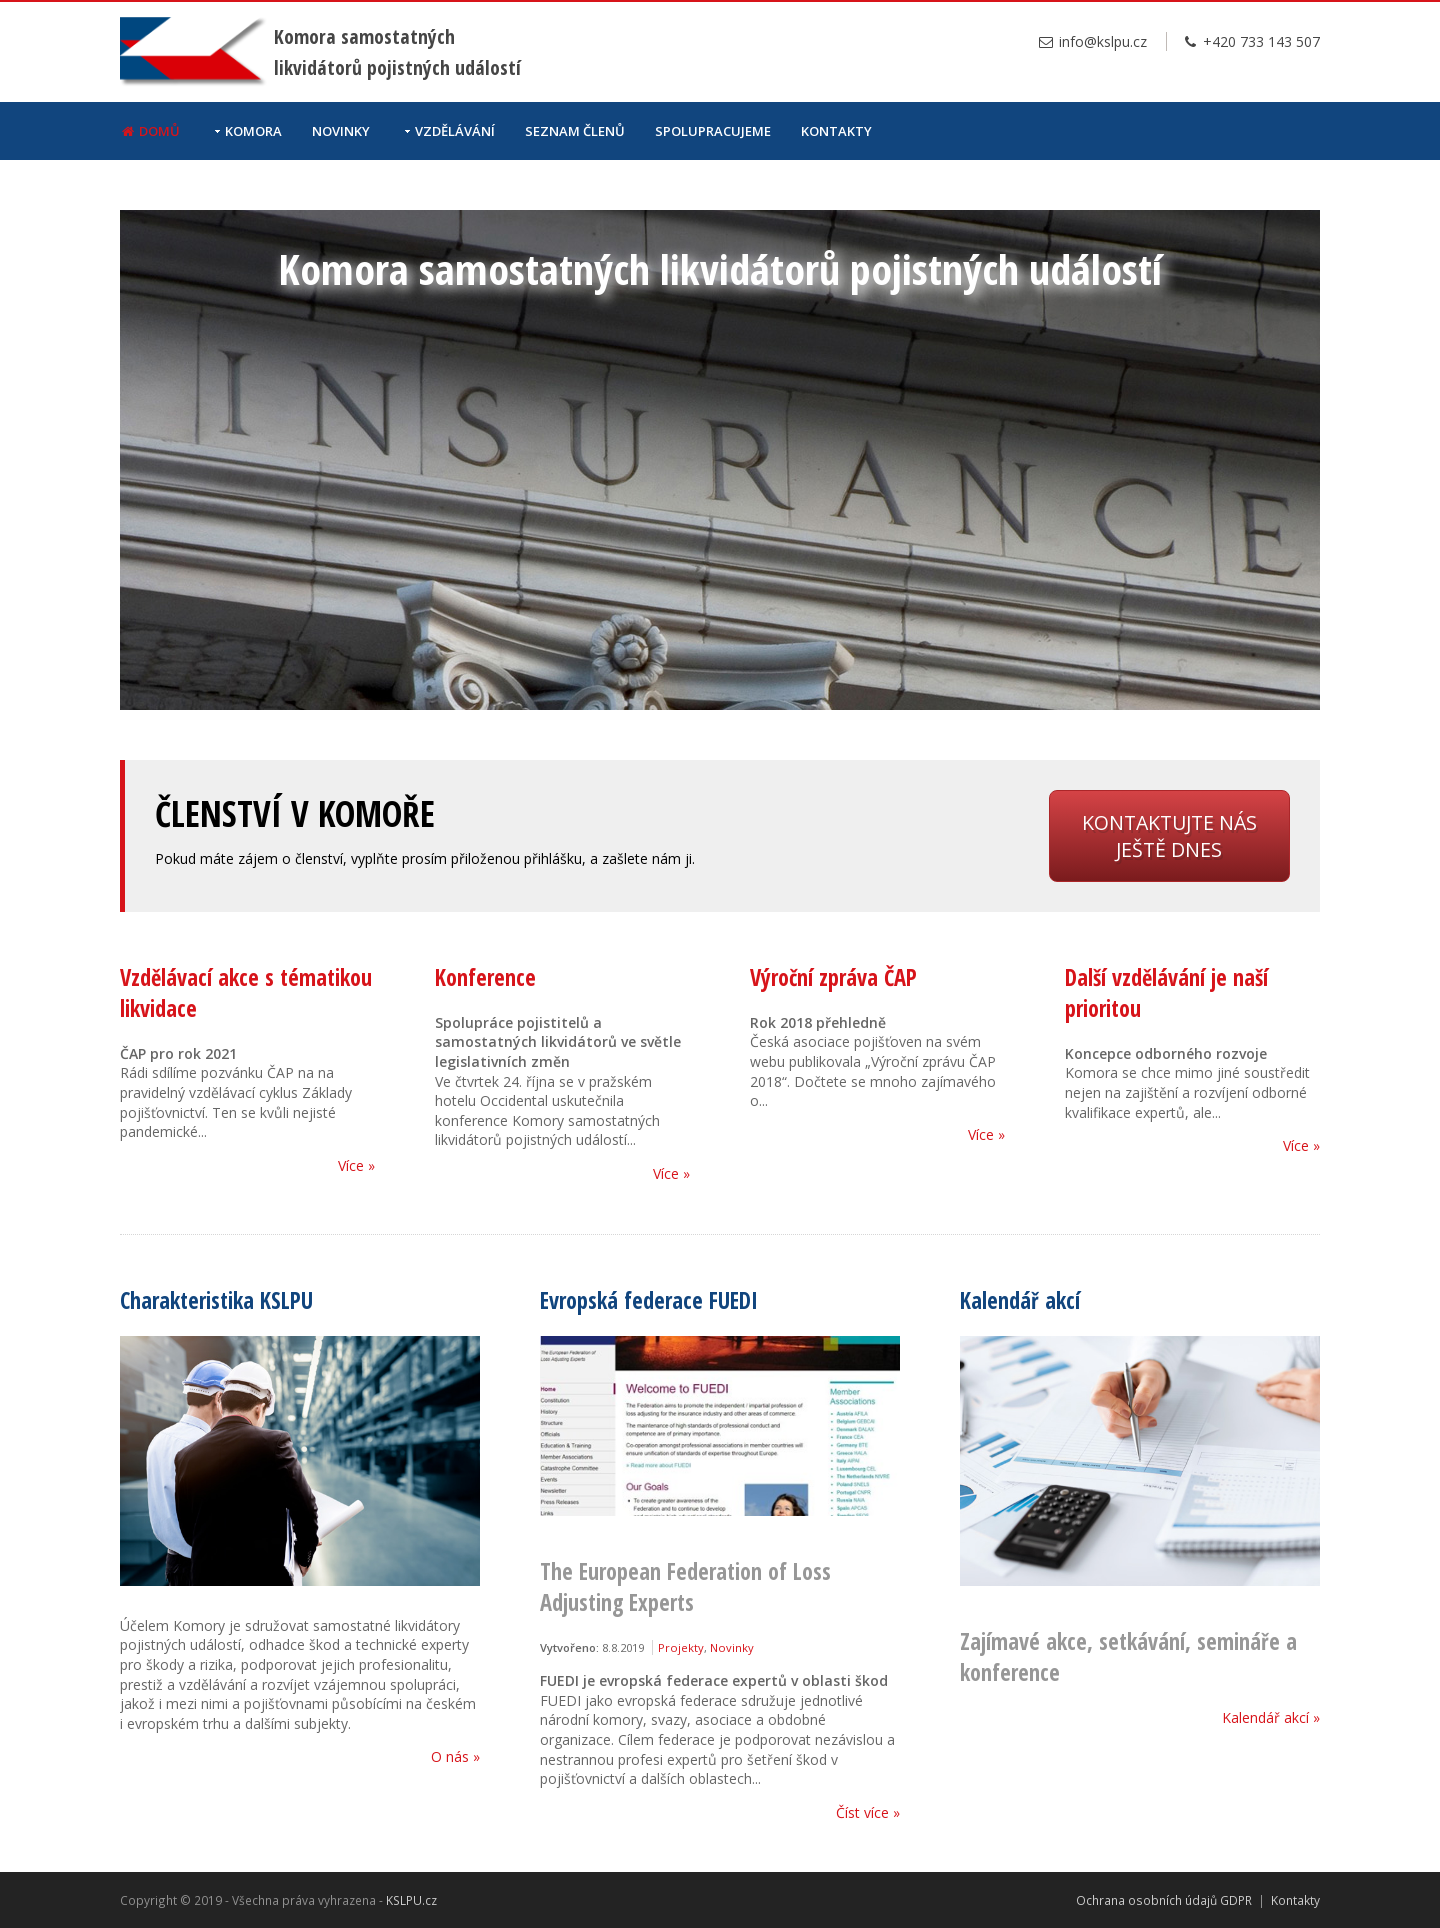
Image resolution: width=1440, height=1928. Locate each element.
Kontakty (836, 131)
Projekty (681, 1647)
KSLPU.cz (411, 1900)
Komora (253, 131)
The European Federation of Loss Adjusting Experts (685, 1587)
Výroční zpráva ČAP (833, 977)
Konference (485, 977)
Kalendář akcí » (1271, 1717)
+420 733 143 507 (1251, 41)
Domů (150, 131)
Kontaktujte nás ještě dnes (1169, 836)
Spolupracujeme (713, 131)
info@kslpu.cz (1092, 41)
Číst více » (868, 1812)
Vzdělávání (455, 131)
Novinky (341, 131)
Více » (356, 1165)
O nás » (455, 1756)
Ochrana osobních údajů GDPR (1164, 1900)
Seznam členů (575, 131)
